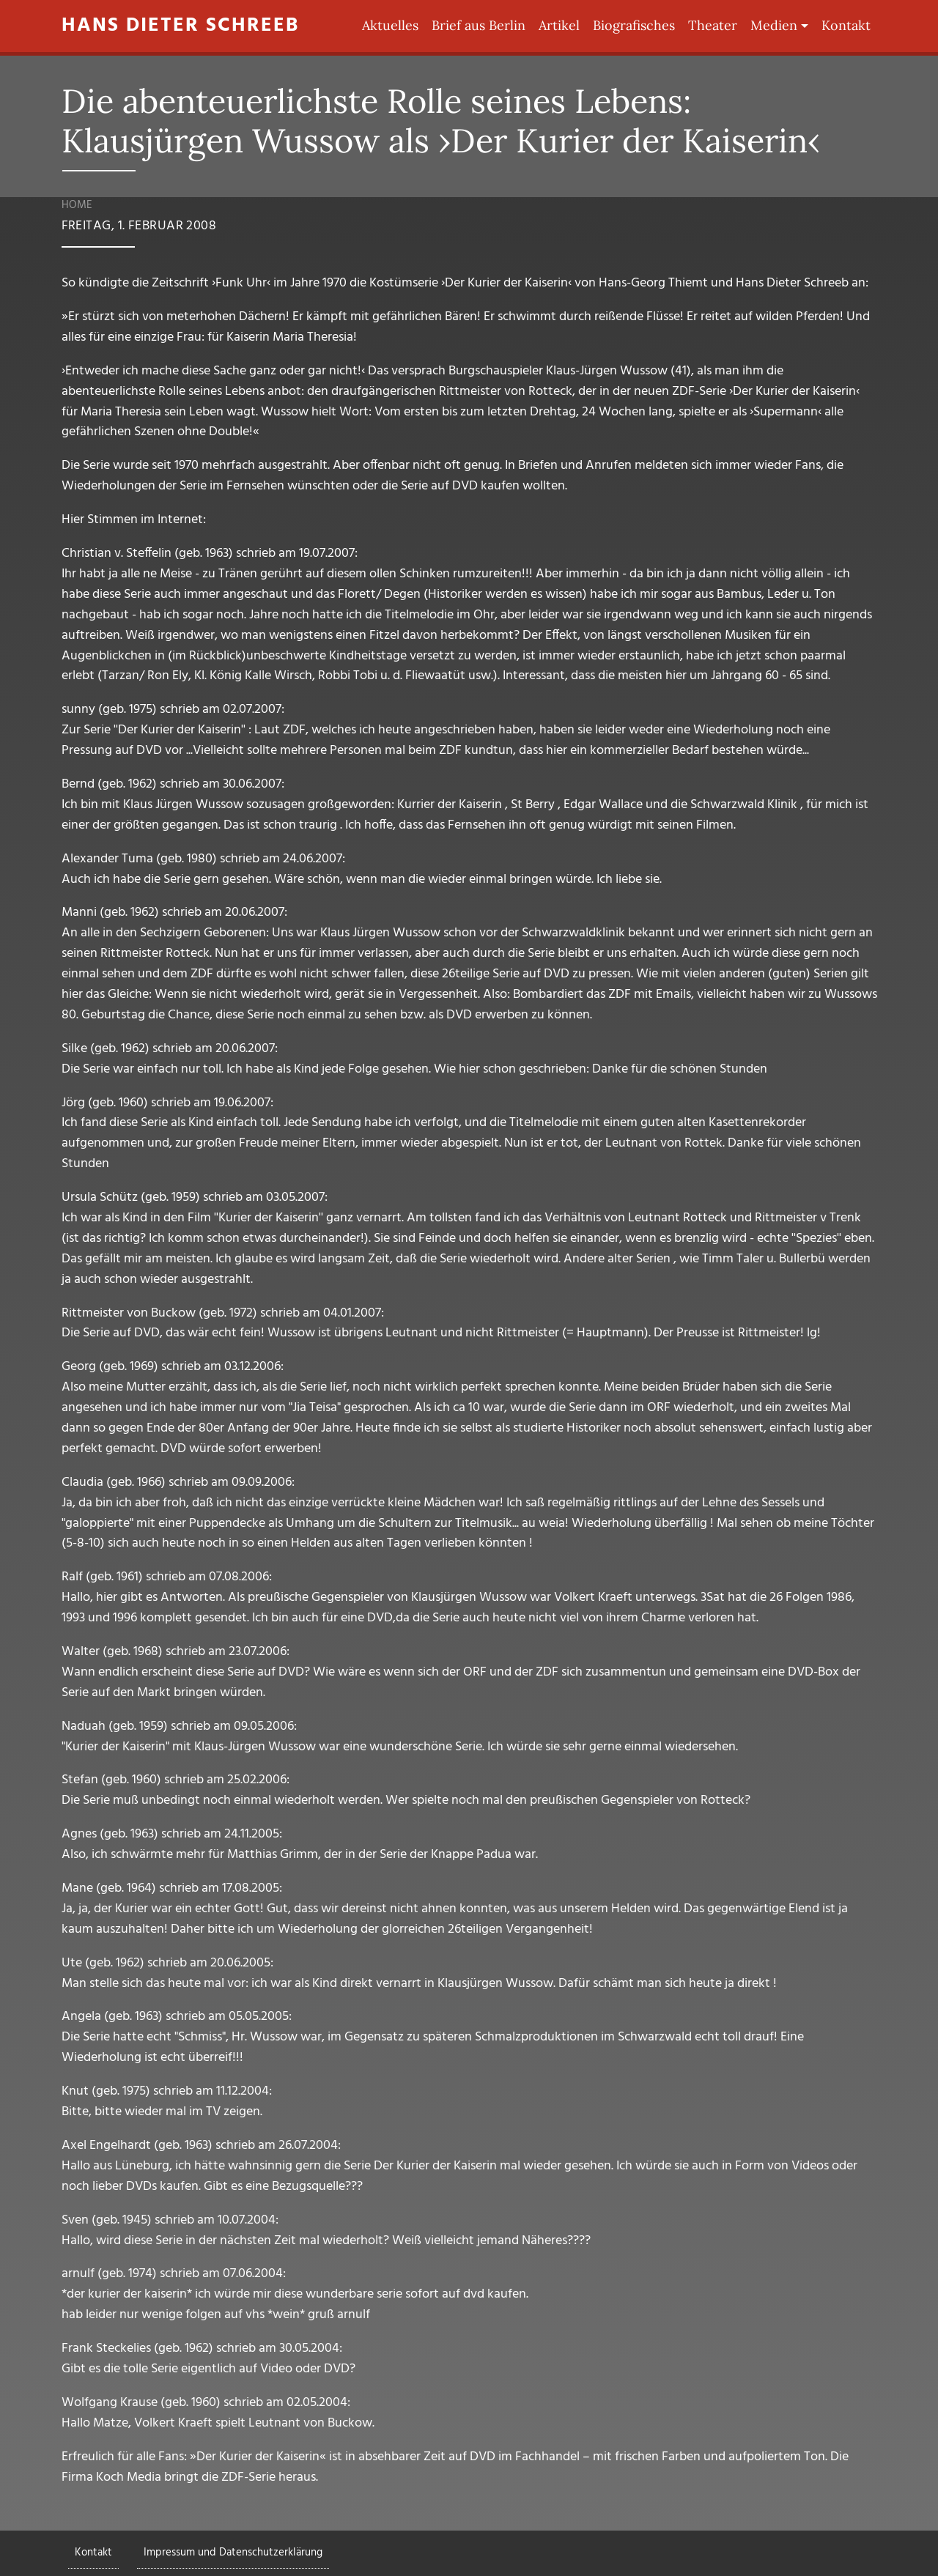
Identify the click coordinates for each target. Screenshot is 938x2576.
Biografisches (634, 25)
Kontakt (846, 25)
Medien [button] (773, 25)
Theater (712, 25)
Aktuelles (390, 25)
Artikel (559, 25)
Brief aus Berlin (478, 25)
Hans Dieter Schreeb (180, 26)
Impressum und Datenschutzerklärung (233, 2552)
